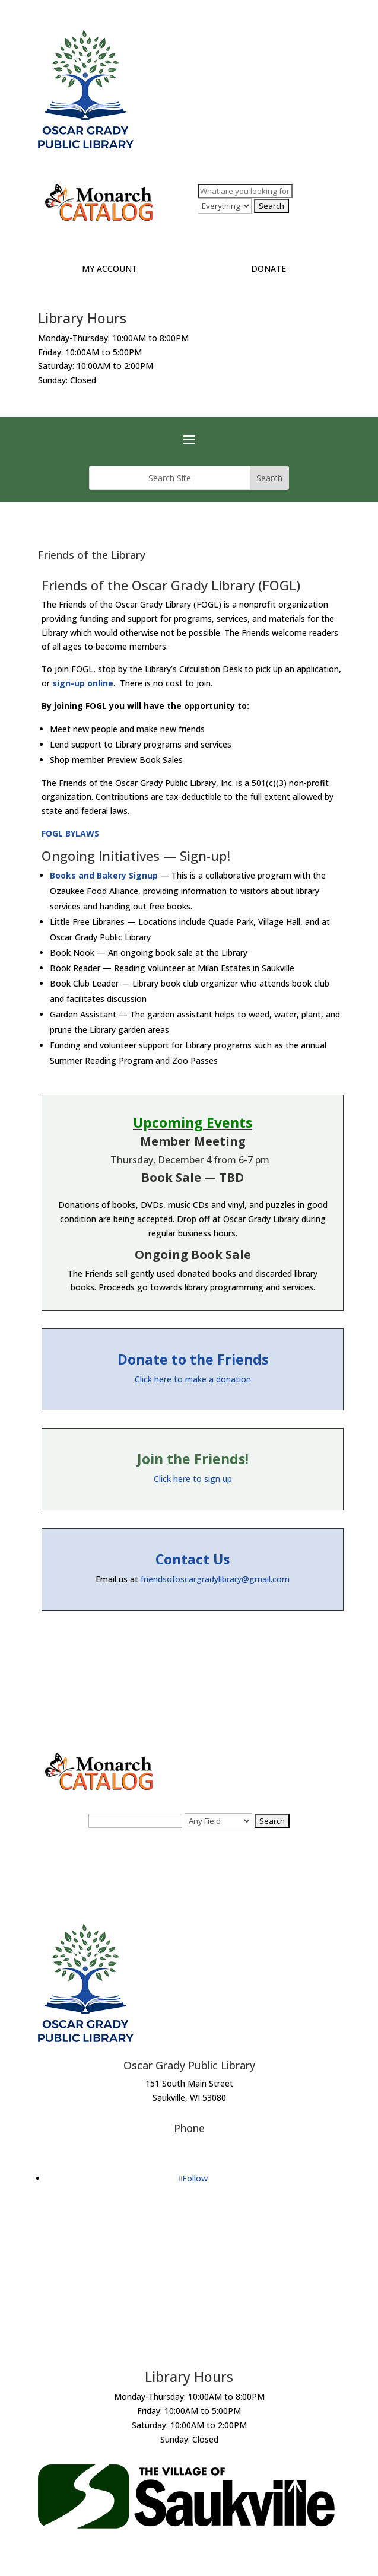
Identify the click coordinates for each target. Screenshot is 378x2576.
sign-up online (82, 683)
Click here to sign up (193, 1478)
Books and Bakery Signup (104, 875)
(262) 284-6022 (189, 2146)
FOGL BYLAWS (70, 833)
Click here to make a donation (193, 1379)
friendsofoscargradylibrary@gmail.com (215, 1579)
